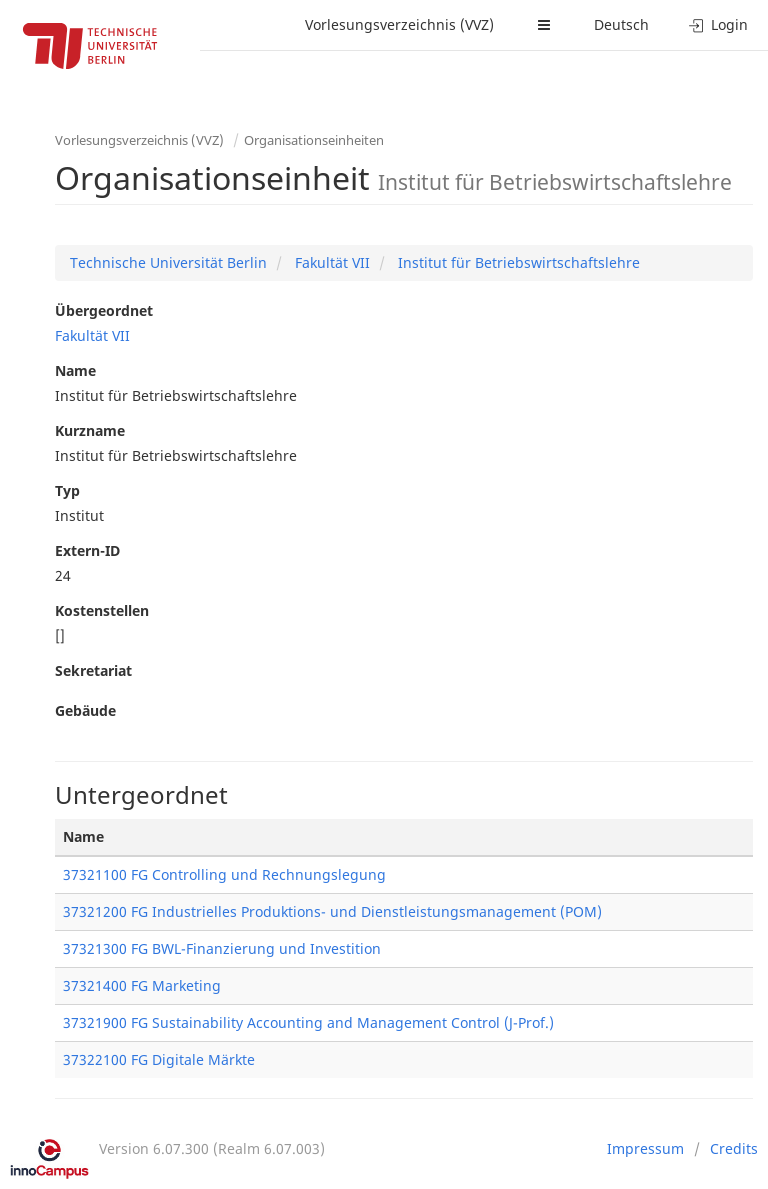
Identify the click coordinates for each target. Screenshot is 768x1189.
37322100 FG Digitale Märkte (159, 1059)
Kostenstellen (102, 610)
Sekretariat (93, 670)
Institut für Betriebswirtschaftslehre (517, 262)
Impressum (645, 1148)
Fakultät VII (330, 262)
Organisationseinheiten (314, 140)
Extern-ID (87, 550)
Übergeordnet (104, 310)
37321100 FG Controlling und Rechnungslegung (224, 874)
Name (75, 370)
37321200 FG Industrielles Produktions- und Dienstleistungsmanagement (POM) (332, 911)
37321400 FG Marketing (142, 985)
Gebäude (85, 710)
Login (718, 24)
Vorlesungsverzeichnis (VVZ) (399, 24)
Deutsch (621, 24)
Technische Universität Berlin (168, 262)
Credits (734, 1148)
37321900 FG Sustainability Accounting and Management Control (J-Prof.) (308, 1022)
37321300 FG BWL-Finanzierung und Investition (222, 948)
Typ (67, 490)
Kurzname (90, 430)
